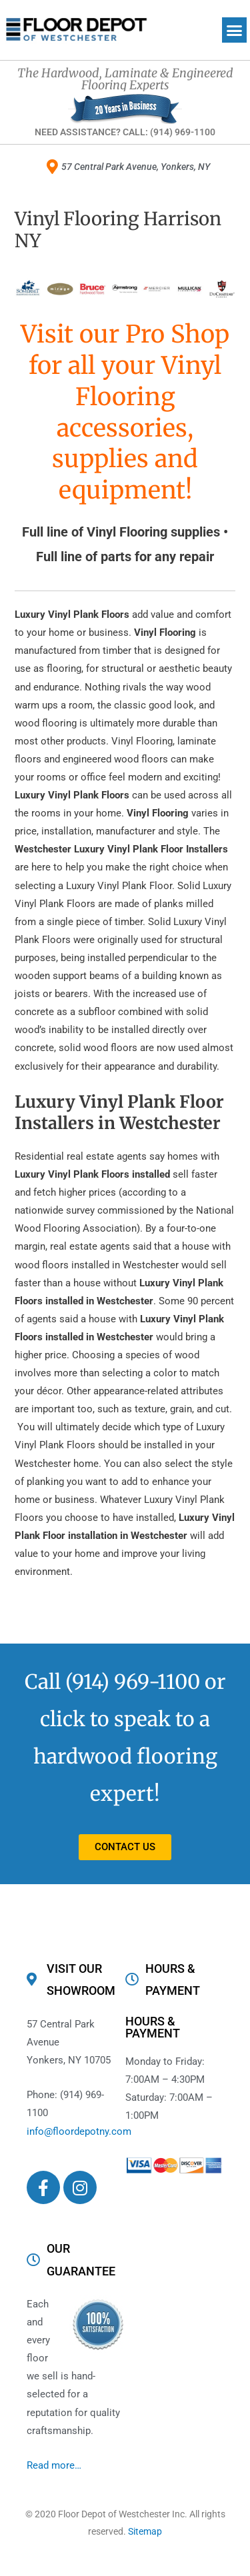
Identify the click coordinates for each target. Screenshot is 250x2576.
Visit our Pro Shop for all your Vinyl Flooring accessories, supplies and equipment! (125, 412)
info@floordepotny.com (79, 2131)
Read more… (54, 2465)
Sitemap (145, 2531)
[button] (234, 30)
